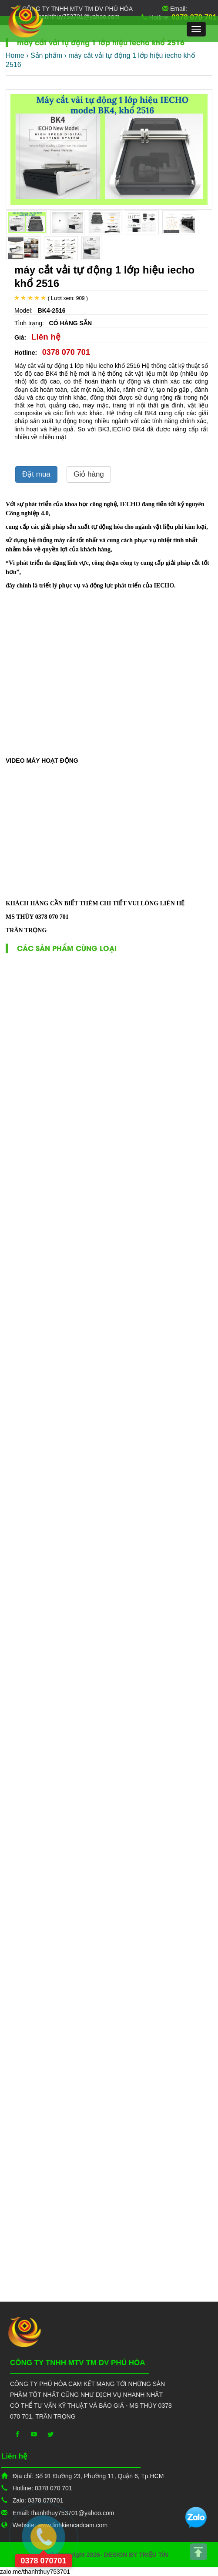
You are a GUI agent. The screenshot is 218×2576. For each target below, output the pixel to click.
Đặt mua (36, 474)
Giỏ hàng (89, 474)
